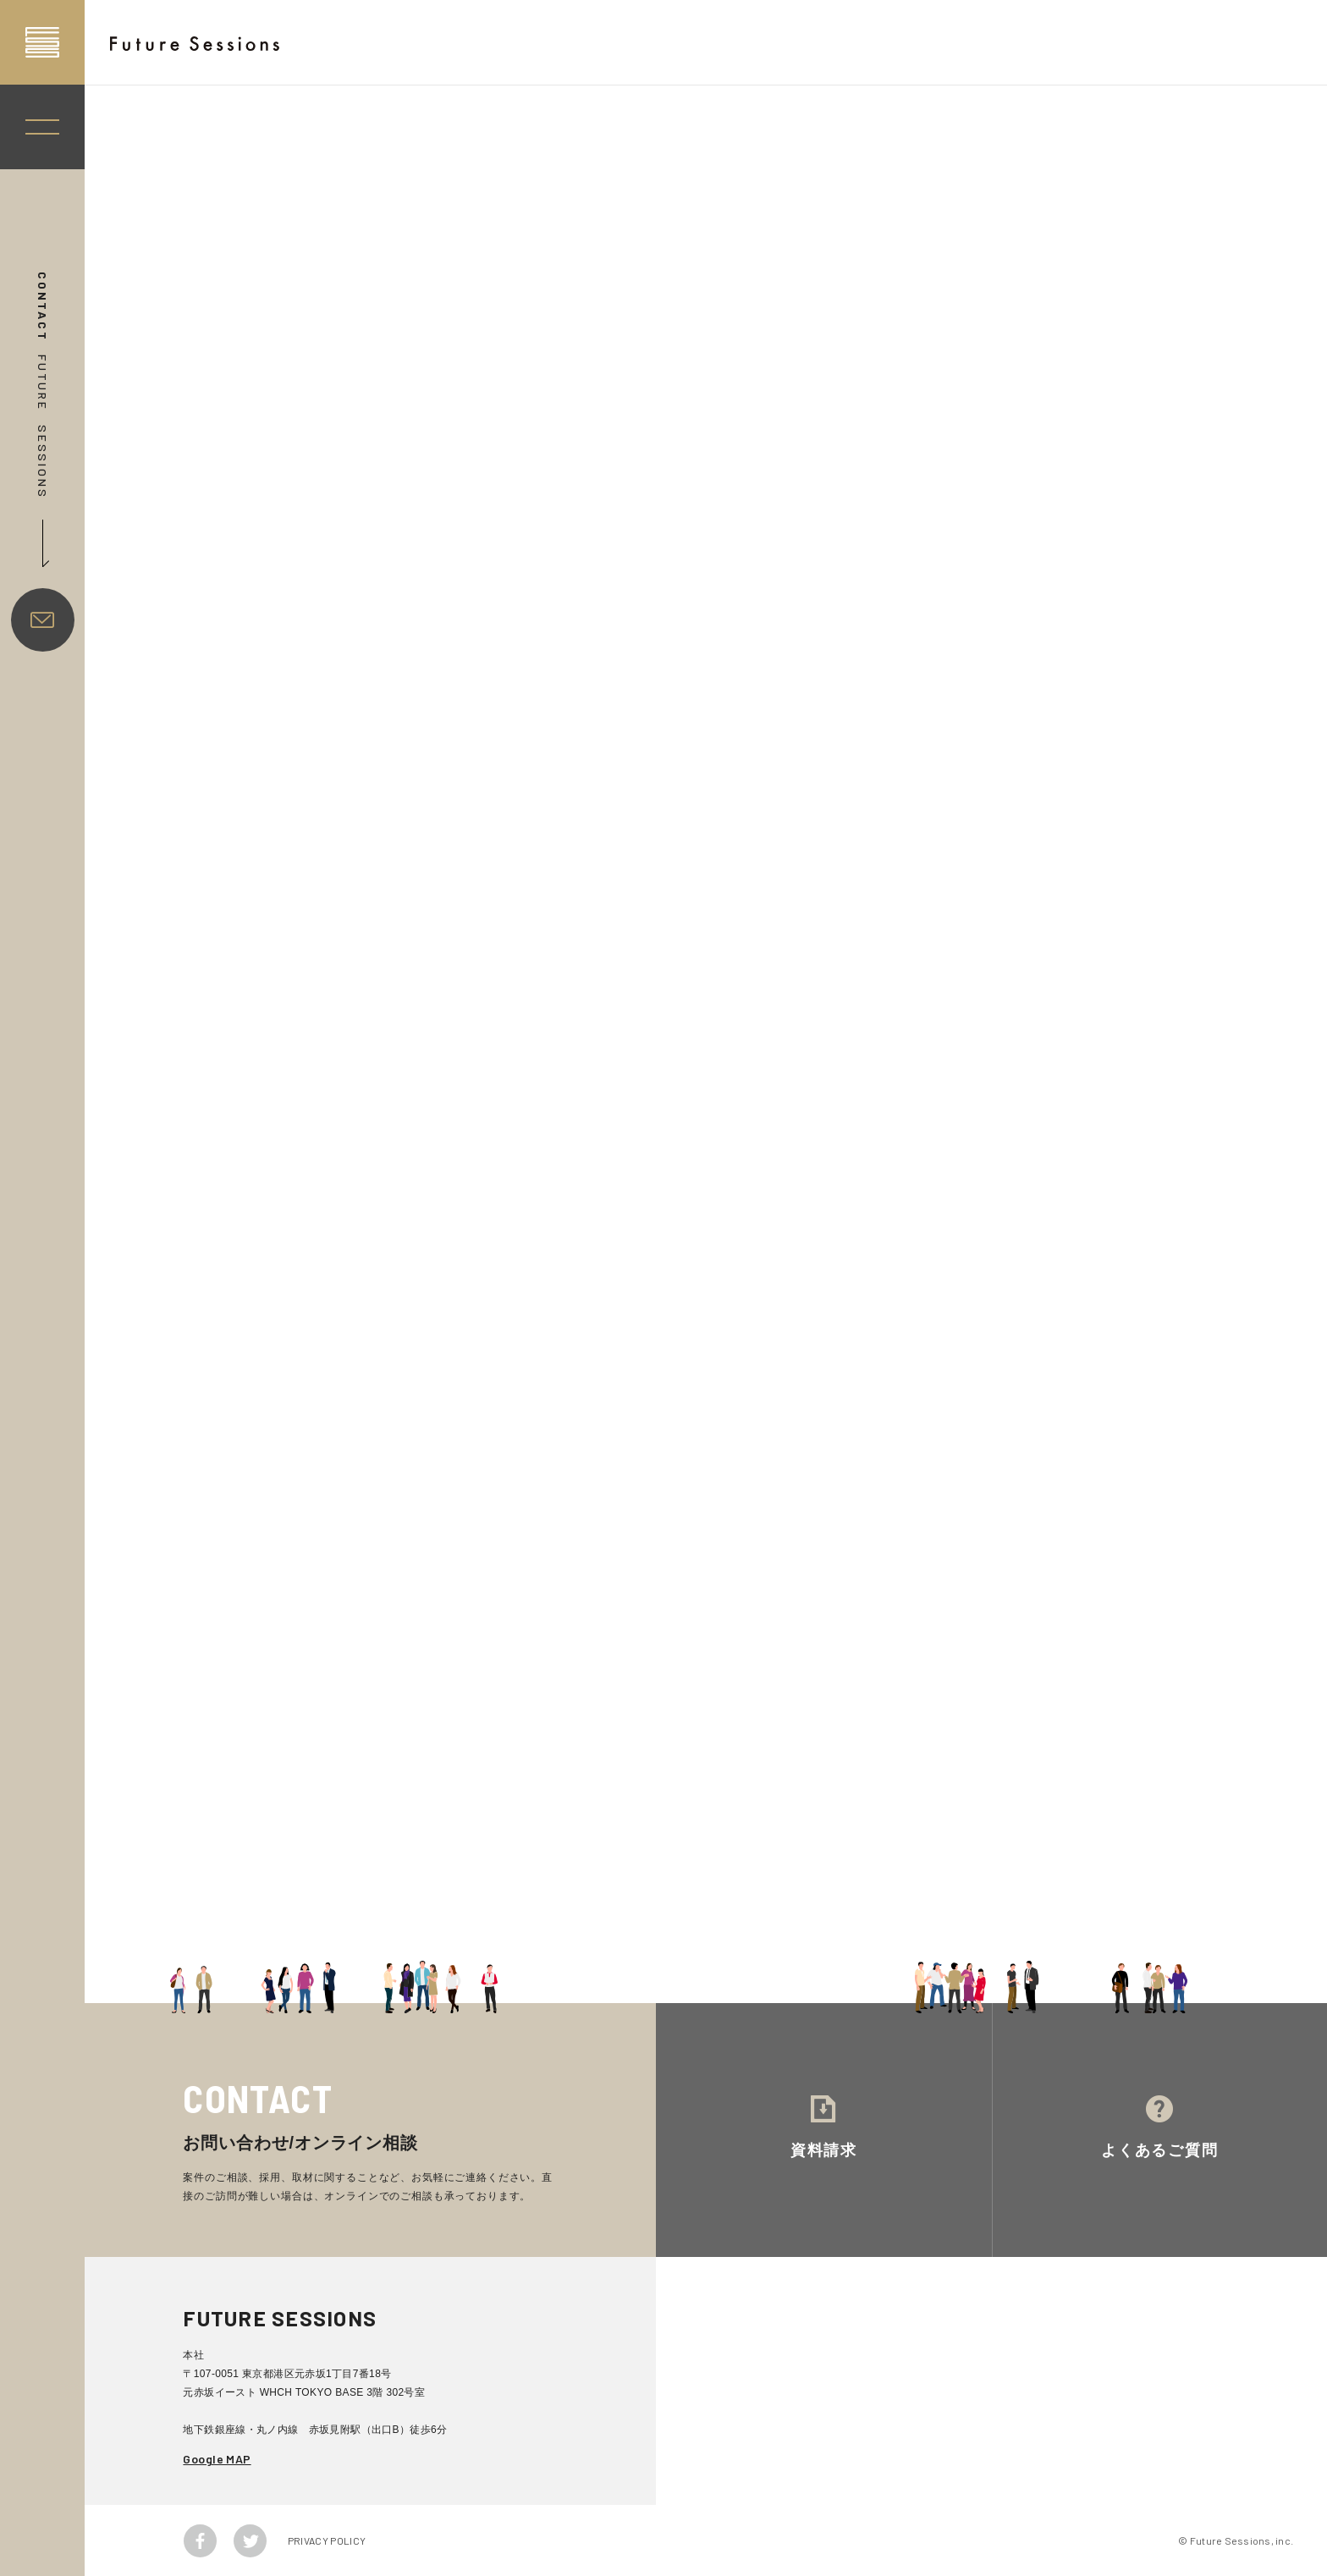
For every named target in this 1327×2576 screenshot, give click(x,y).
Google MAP (217, 2459)
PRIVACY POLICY (327, 2540)
